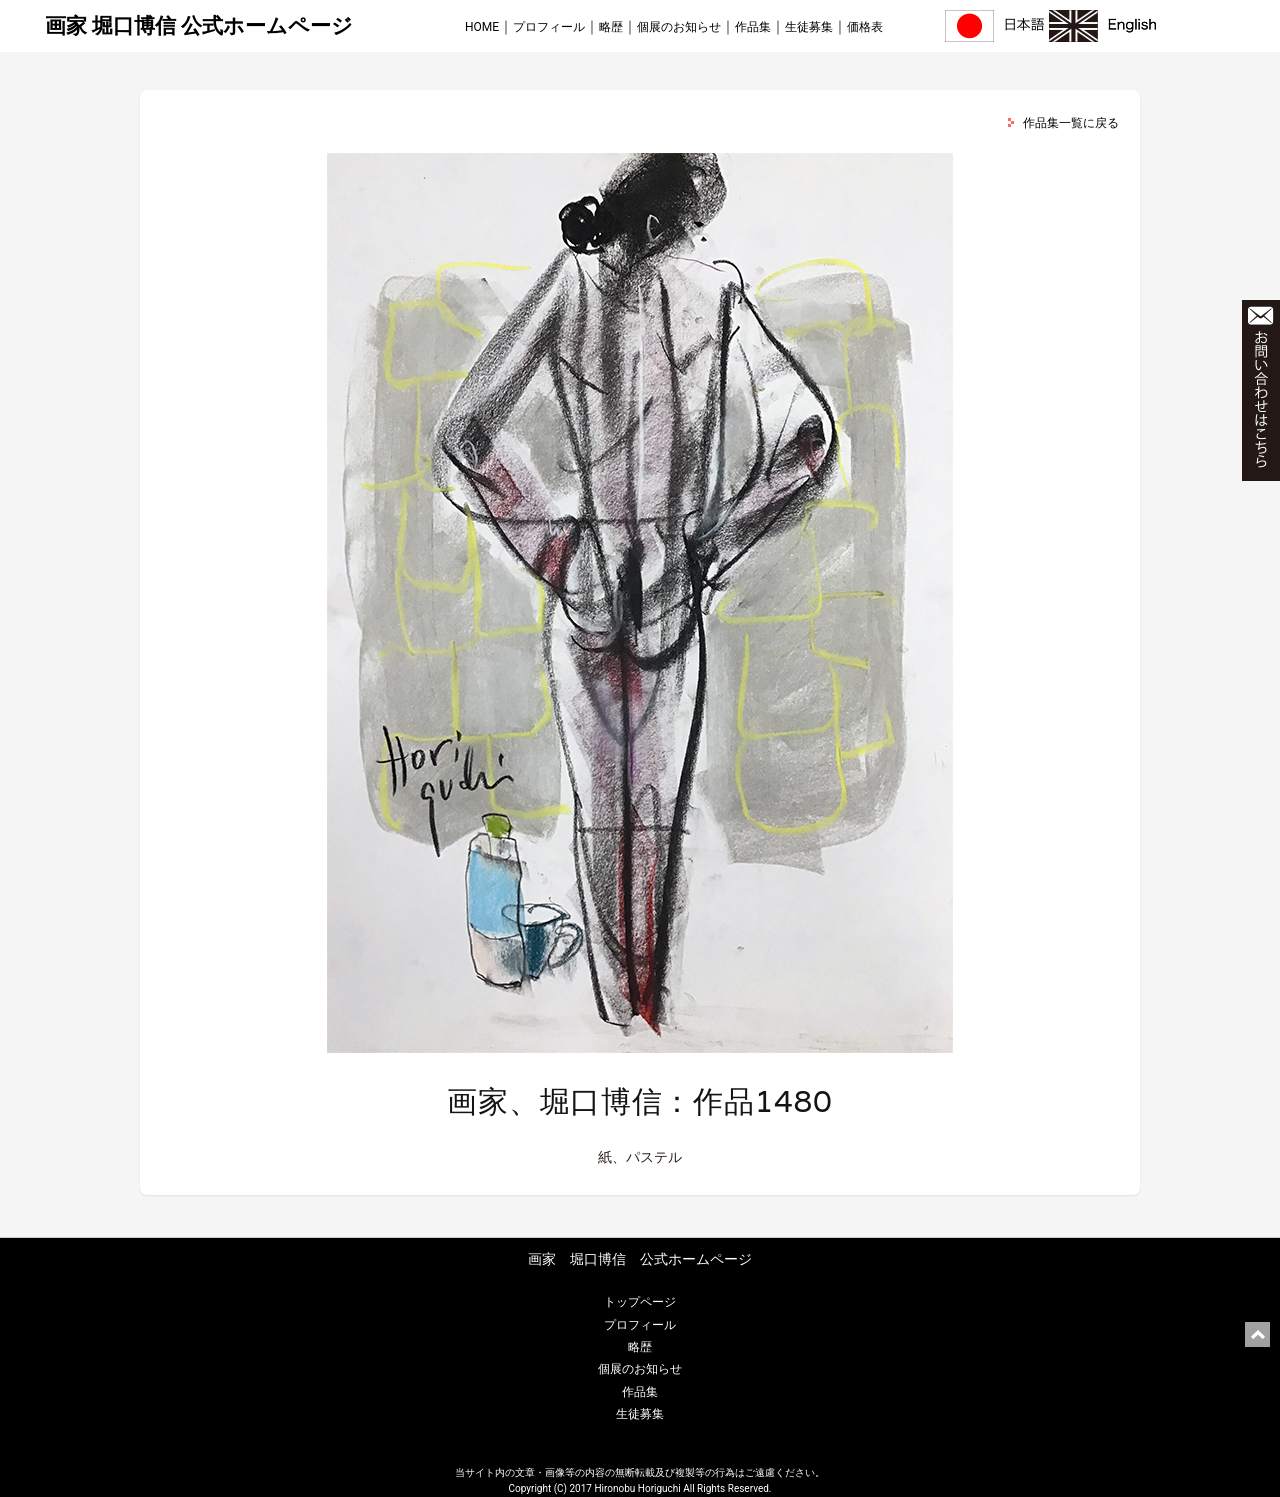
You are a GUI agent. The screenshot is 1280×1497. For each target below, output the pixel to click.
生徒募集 (809, 27)
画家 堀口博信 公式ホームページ (199, 26)
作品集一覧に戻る (1071, 123)
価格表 (865, 27)
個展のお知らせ (679, 27)
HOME (482, 27)
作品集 (753, 27)
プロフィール (549, 27)
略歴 (611, 27)
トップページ (640, 1302)
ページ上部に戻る (1257, 1334)
